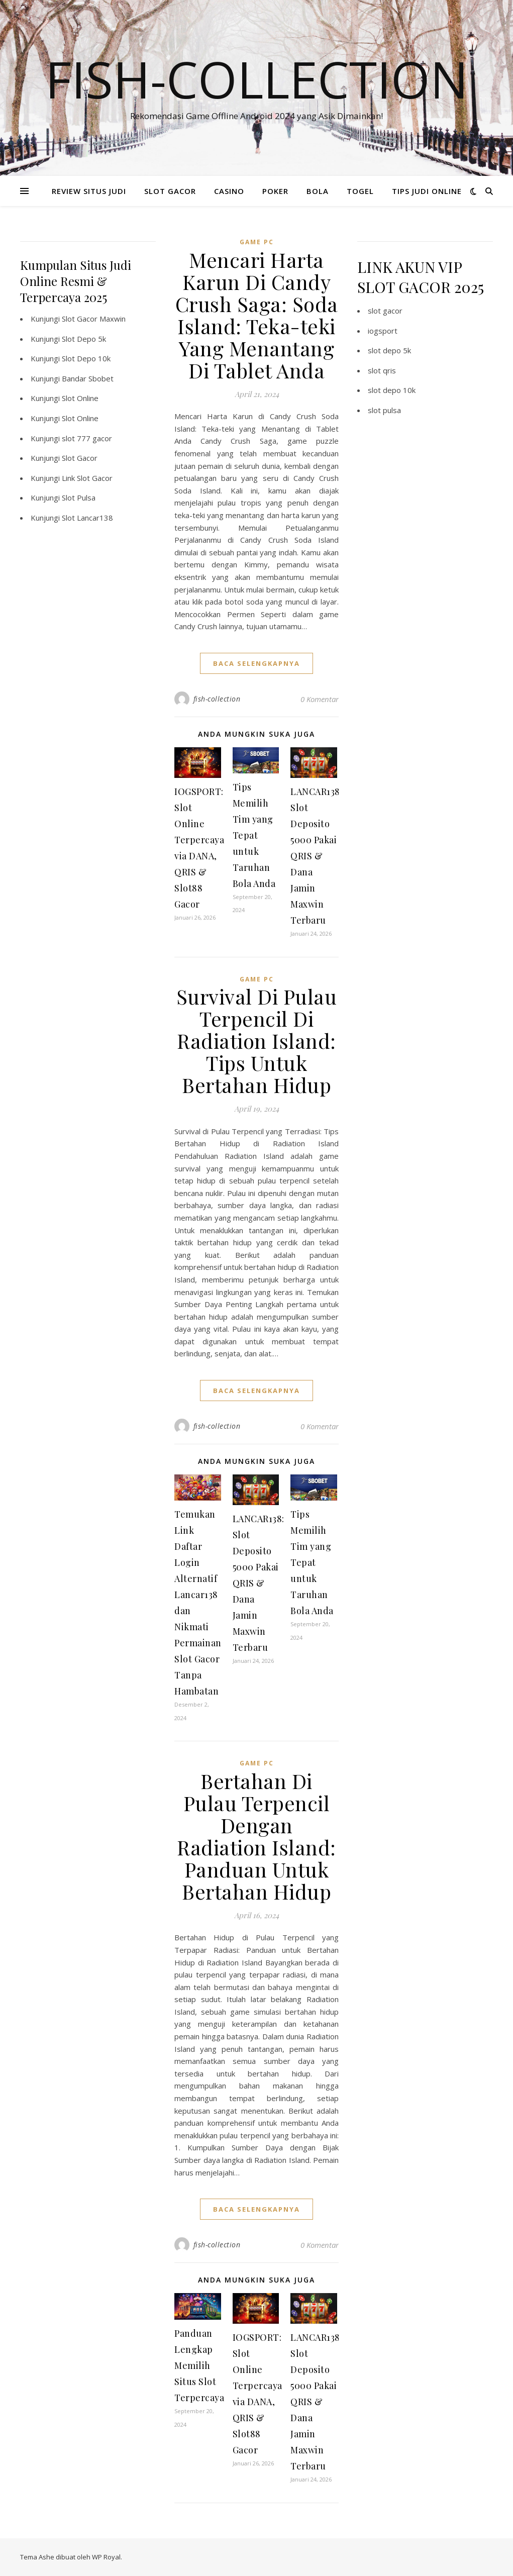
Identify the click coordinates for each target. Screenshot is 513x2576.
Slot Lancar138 (87, 518)
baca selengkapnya (256, 663)
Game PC (257, 242)
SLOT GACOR (170, 191)
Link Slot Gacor (87, 478)
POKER (275, 191)
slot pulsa (384, 410)
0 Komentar (319, 699)
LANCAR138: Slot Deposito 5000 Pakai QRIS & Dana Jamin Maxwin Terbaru (316, 855)
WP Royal (106, 2556)
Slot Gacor (79, 458)
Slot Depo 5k (84, 339)
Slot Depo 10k (86, 358)
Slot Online (80, 398)
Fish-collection (256, 79)
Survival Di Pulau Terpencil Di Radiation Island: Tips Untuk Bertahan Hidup (256, 1040)
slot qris (382, 370)
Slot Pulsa (78, 497)
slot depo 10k (392, 390)
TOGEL (360, 191)
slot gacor (385, 311)
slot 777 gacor (87, 438)
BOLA (317, 191)
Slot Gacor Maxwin (94, 319)
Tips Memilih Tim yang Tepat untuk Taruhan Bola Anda (254, 835)
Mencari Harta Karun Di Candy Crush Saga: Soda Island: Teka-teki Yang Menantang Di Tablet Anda (256, 314)
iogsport (382, 331)
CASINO (229, 191)
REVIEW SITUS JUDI (89, 191)
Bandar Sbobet (88, 378)
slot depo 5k (389, 350)
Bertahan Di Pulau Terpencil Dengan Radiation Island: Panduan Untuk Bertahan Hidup (256, 1836)
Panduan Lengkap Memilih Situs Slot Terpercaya (199, 2365)
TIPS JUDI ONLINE (427, 191)
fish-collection (217, 699)
